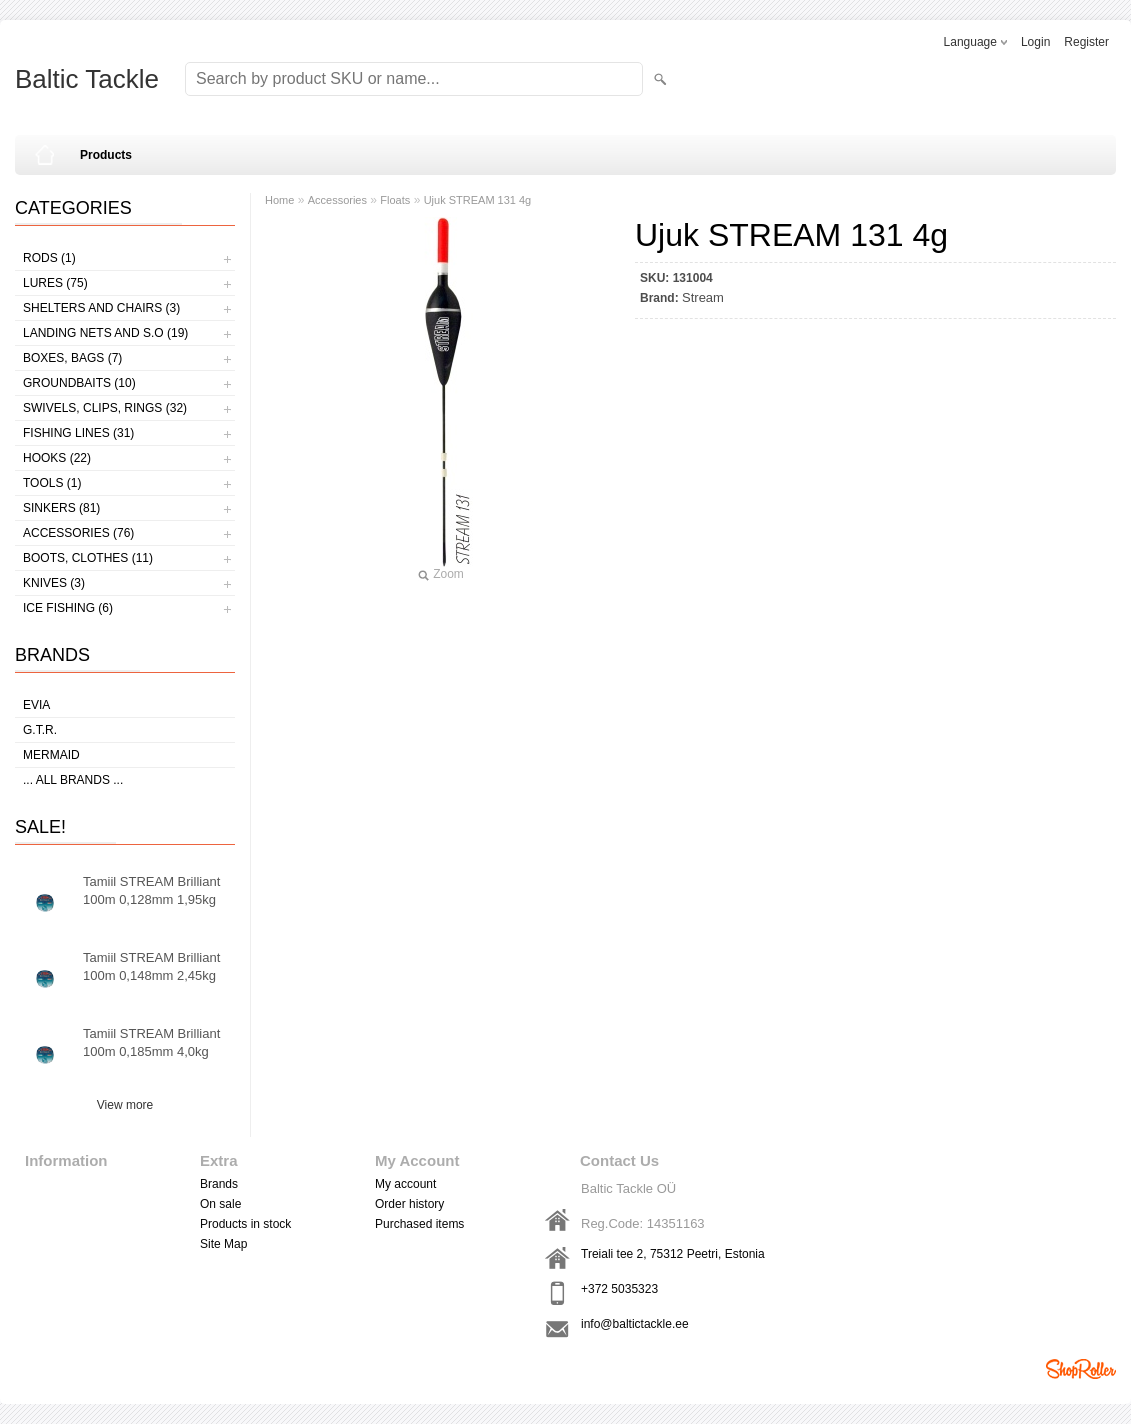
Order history (409, 1204)
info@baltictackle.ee (635, 1324)
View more (125, 1105)
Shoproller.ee (1081, 1369)
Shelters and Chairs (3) (101, 308)
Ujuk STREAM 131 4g (478, 200)
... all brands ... (73, 780)
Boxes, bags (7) (72, 358)
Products (106, 155)
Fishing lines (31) (78, 433)
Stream (703, 297)
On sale (220, 1204)
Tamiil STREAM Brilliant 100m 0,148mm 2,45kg (151, 966)
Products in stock (245, 1224)
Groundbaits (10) (79, 383)
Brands (219, 1184)
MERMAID (51, 755)
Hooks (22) (57, 458)
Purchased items (419, 1224)
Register (1086, 42)
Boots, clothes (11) (88, 558)
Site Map (223, 1244)
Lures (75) (55, 283)
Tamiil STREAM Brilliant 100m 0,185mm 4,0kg (151, 1042)
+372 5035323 (619, 1289)
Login (1035, 42)
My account (405, 1184)
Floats (395, 200)
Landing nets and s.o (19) (105, 333)
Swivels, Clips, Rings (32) (105, 408)
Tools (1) (52, 483)
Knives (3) (54, 583)
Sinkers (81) (61, 508)
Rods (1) (49, 258)
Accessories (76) (78, 533)
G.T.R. (40, 730)
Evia (36, 705)
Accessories (337, 200)
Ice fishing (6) (68, 608)
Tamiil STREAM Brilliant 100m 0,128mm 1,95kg (151, 890)
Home (279, 200)
